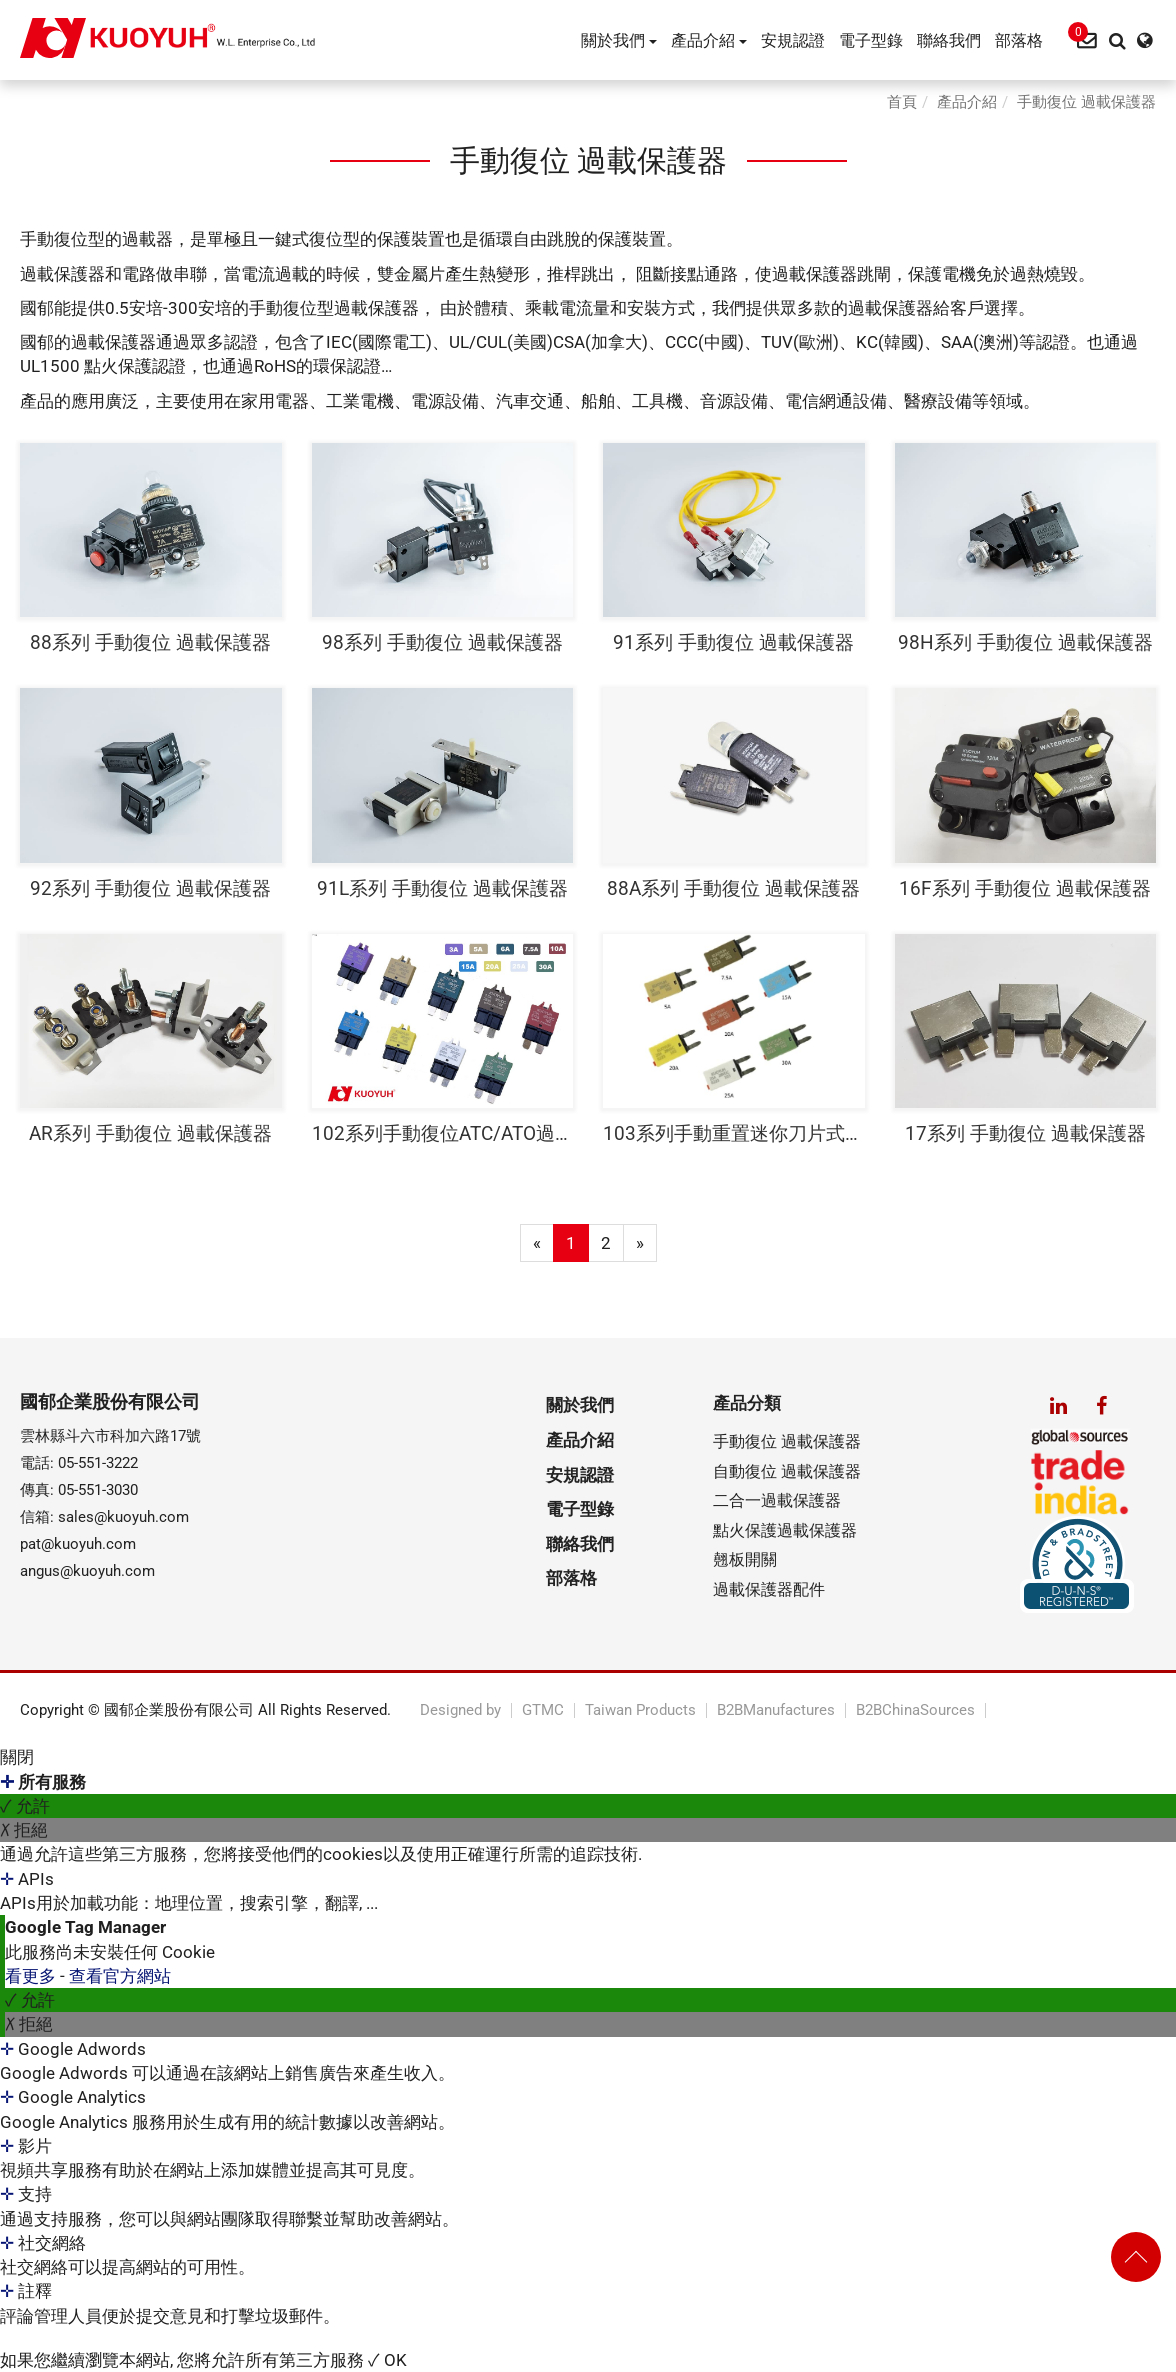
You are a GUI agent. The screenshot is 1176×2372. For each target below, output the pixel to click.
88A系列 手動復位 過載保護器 (733, 888)
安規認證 (793, 40)
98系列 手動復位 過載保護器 (442, 642)
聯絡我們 (949, 40)
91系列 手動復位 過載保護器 (733, 642)
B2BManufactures (776, 1710)
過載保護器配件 (769, 1589)
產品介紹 (709, 40)
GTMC (543, 1710)
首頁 (902, 102)
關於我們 (619, 40)
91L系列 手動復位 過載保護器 (442, 888)
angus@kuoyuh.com (87, 1571)
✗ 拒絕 (24, 1830)
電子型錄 (871, 40)
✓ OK (387, 2360)
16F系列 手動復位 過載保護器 (1025, 888)
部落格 (1019, 40)
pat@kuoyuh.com (78, 1544)
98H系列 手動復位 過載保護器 (1025, 642)
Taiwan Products (640, 1710)
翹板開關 (745, 1559)
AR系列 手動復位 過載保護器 (150, 1133)
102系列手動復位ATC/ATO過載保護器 (443, 1133)
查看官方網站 (120, 1976)
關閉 (17, 1757)
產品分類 (747, 1403)
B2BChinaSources (915, 1710)
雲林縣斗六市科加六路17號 (110, 1436)
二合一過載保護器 (777, 1500)
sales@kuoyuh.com (123, 1517)
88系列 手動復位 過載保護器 (150, 642)
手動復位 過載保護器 (1086, 102)
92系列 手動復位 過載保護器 (150, 888)
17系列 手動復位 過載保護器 (1025, 1133)
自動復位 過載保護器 (787, 1471)
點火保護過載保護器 (785, 1530)
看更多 (32, 1976)
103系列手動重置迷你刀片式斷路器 (734, 1133)
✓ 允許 (25, 1806)
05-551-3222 (98, 1463)
